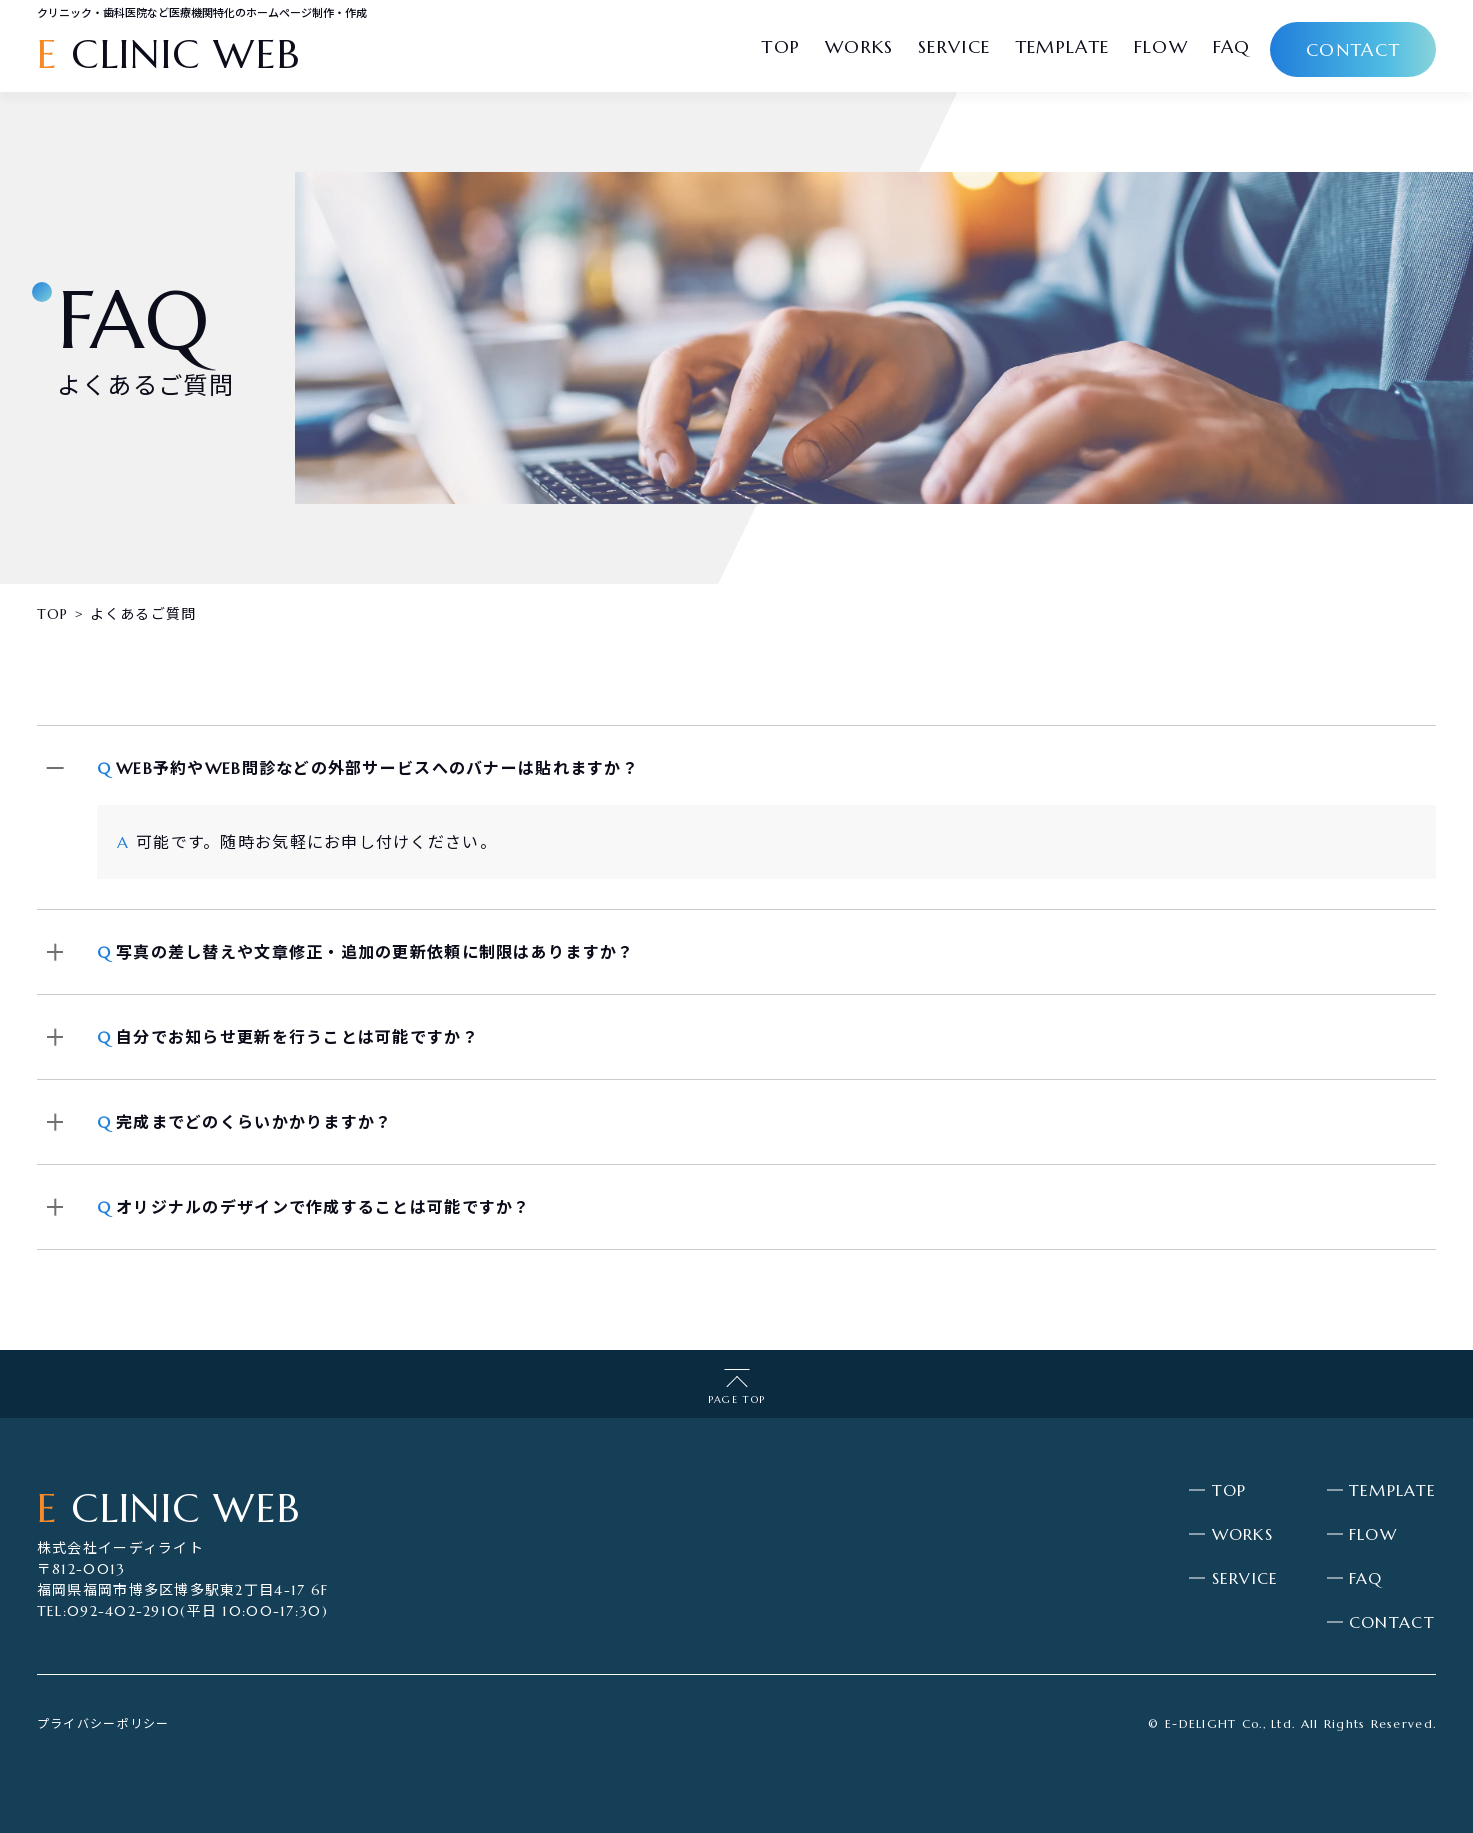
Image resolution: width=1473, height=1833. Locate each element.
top (780, 46)
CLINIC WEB (169, 54)
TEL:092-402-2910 (108, 1611)
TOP (1229, 1490)
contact (1353, 49)
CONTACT (1392, 1622)
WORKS (1242, 1534)
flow (1161, 46)
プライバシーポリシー (103, 1723)
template (1062, 46)
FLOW (1373, 1534)
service (954, 46)
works (859, 46)
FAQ (1366, 1578)
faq (1232, 46)
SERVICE (1245, 1578)
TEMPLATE (1392, 1490)
